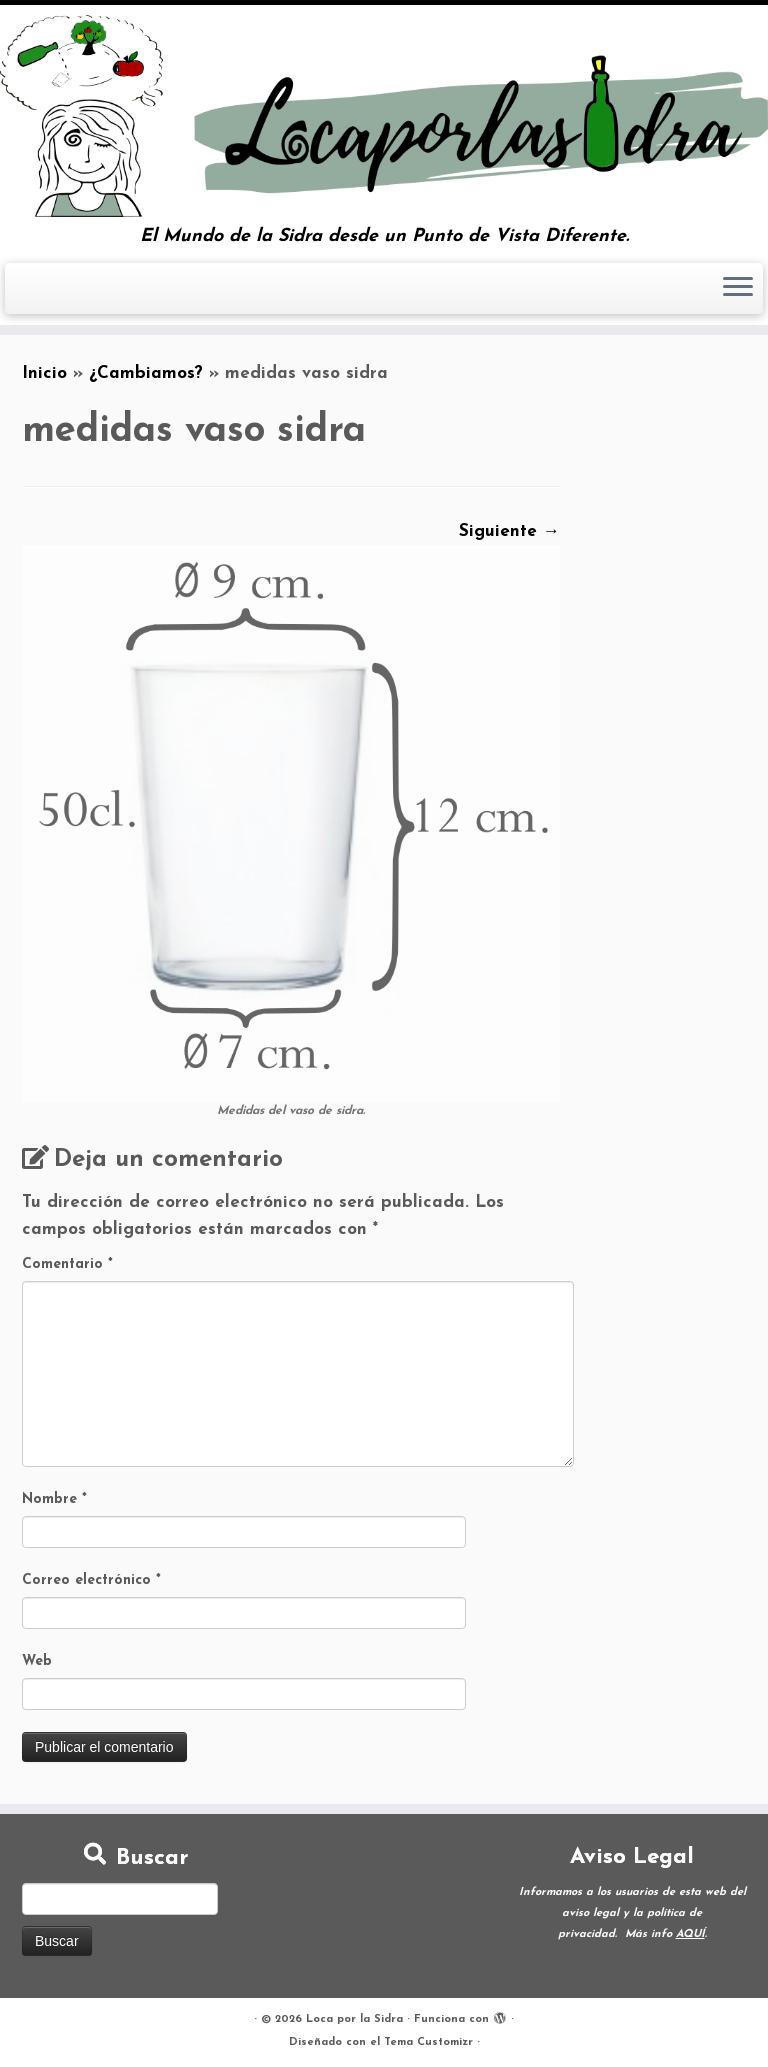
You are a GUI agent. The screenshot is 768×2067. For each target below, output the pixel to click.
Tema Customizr (428, 2042)
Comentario (67, 1264)
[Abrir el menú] (738, 289)
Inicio (44, 373)
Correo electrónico (91, 1580)
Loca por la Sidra (354, 2019)
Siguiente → (509, 531)
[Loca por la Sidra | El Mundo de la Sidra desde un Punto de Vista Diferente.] (384, 116)
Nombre (54, 1499)
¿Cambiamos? (146, 373)
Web (37, 1661)
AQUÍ (690, 1934)
